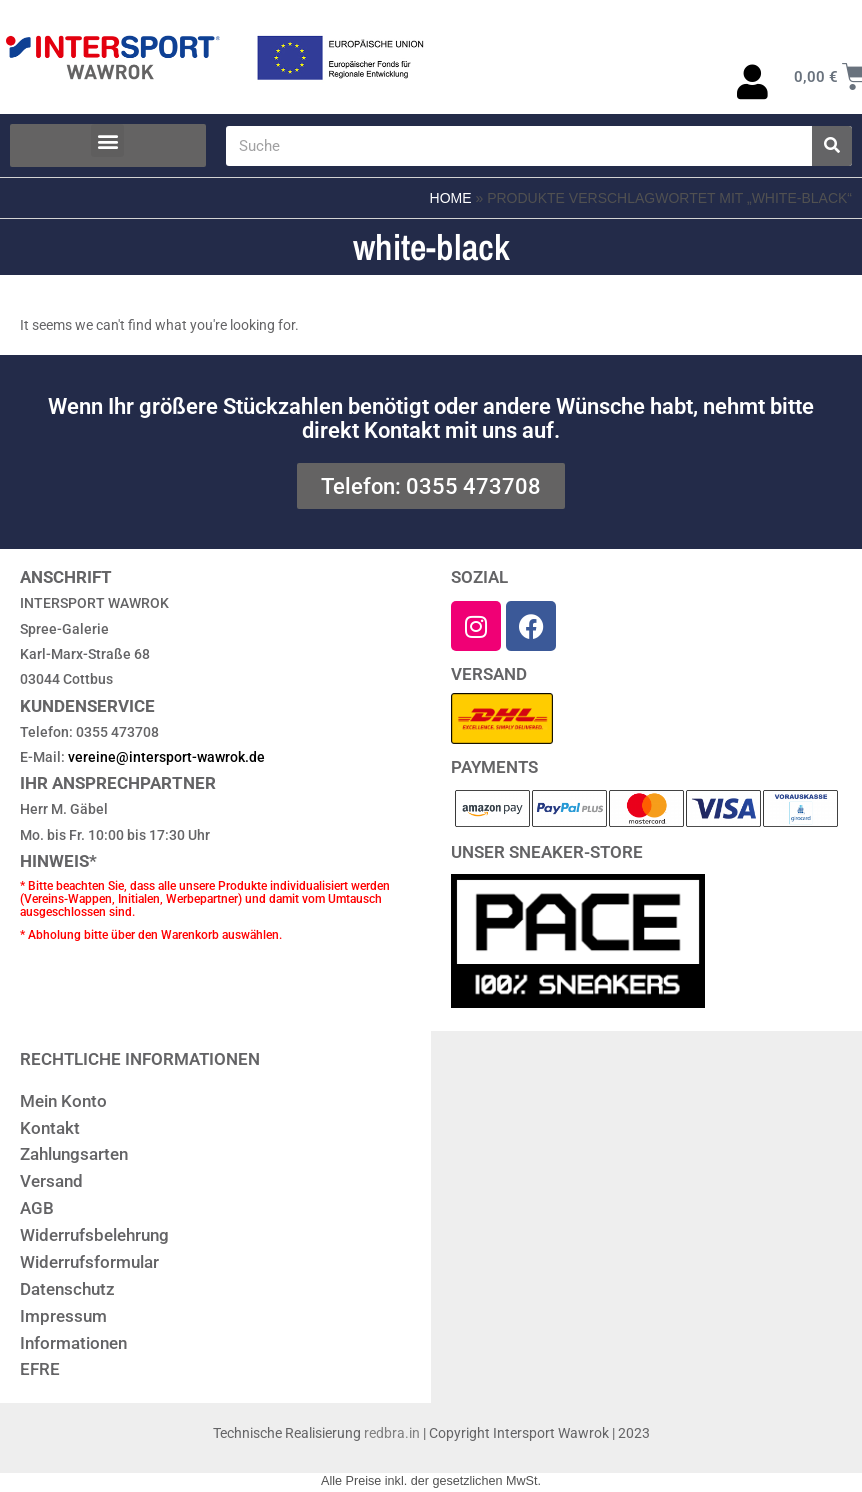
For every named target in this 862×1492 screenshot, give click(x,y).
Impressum (63, 1316)
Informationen (73, 1343)
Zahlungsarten (74, 1154)
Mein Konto (63, 1101)
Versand (51, 1181)
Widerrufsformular (89, 1262)
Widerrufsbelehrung (94, 1235)
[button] (107, 140)
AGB (37, 1208)
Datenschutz (67, 1289)
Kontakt (50, 1128)
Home (451, 198)
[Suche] (832, 146)
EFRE (40, 1369)
